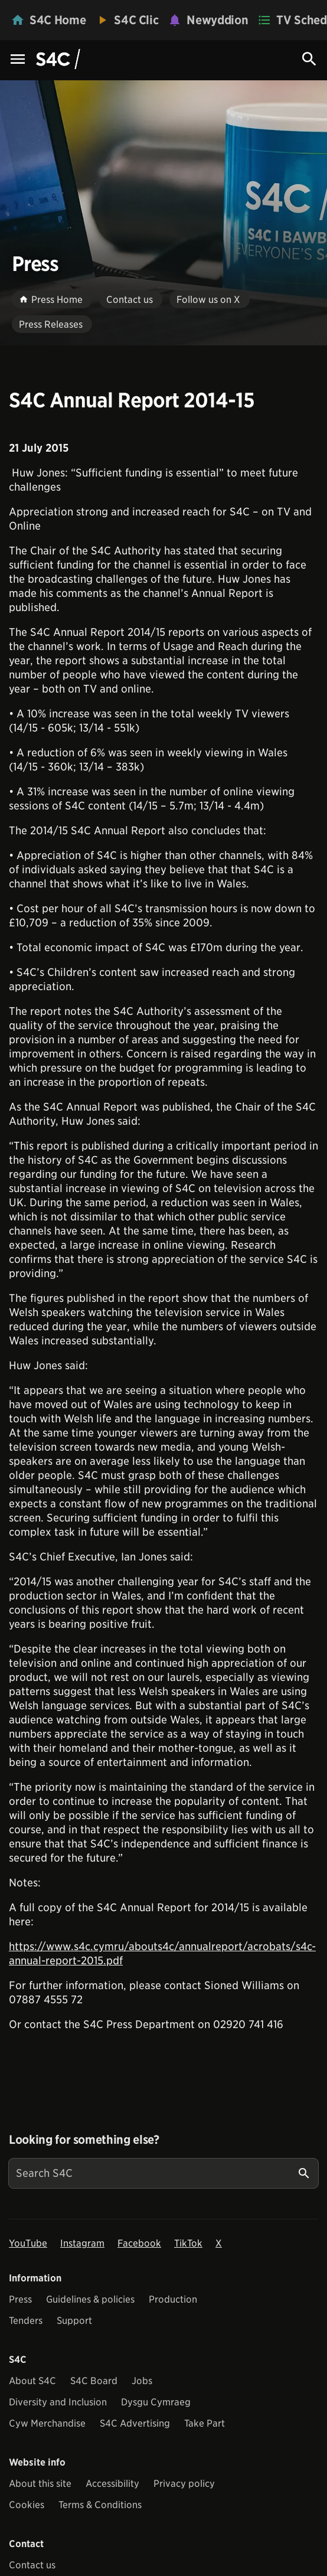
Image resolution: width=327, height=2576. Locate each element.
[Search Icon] (309, 59)
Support (74, 2320)
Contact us (32, 2565)
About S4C (32, 2380)
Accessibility (112, 2483)
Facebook (139, 2243)
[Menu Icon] (17, 60)
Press (20, 2299)
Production (173, 2299)
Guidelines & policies (90, 2299)
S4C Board (93, 2380)
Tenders (25, 2320)
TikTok (188, 2243)
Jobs (142, 2380)
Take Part (204, 2423)
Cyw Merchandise (47, 2423)
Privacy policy (184, 2483)
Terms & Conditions (100, 2504)
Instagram (82, 2243)
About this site (40, 2483)
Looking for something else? (84, 2140)
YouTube (28, 2243)
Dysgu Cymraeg (156, 2402)
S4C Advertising (135, 2423)
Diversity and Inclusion (58, 2402)
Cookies (26, 2504)
